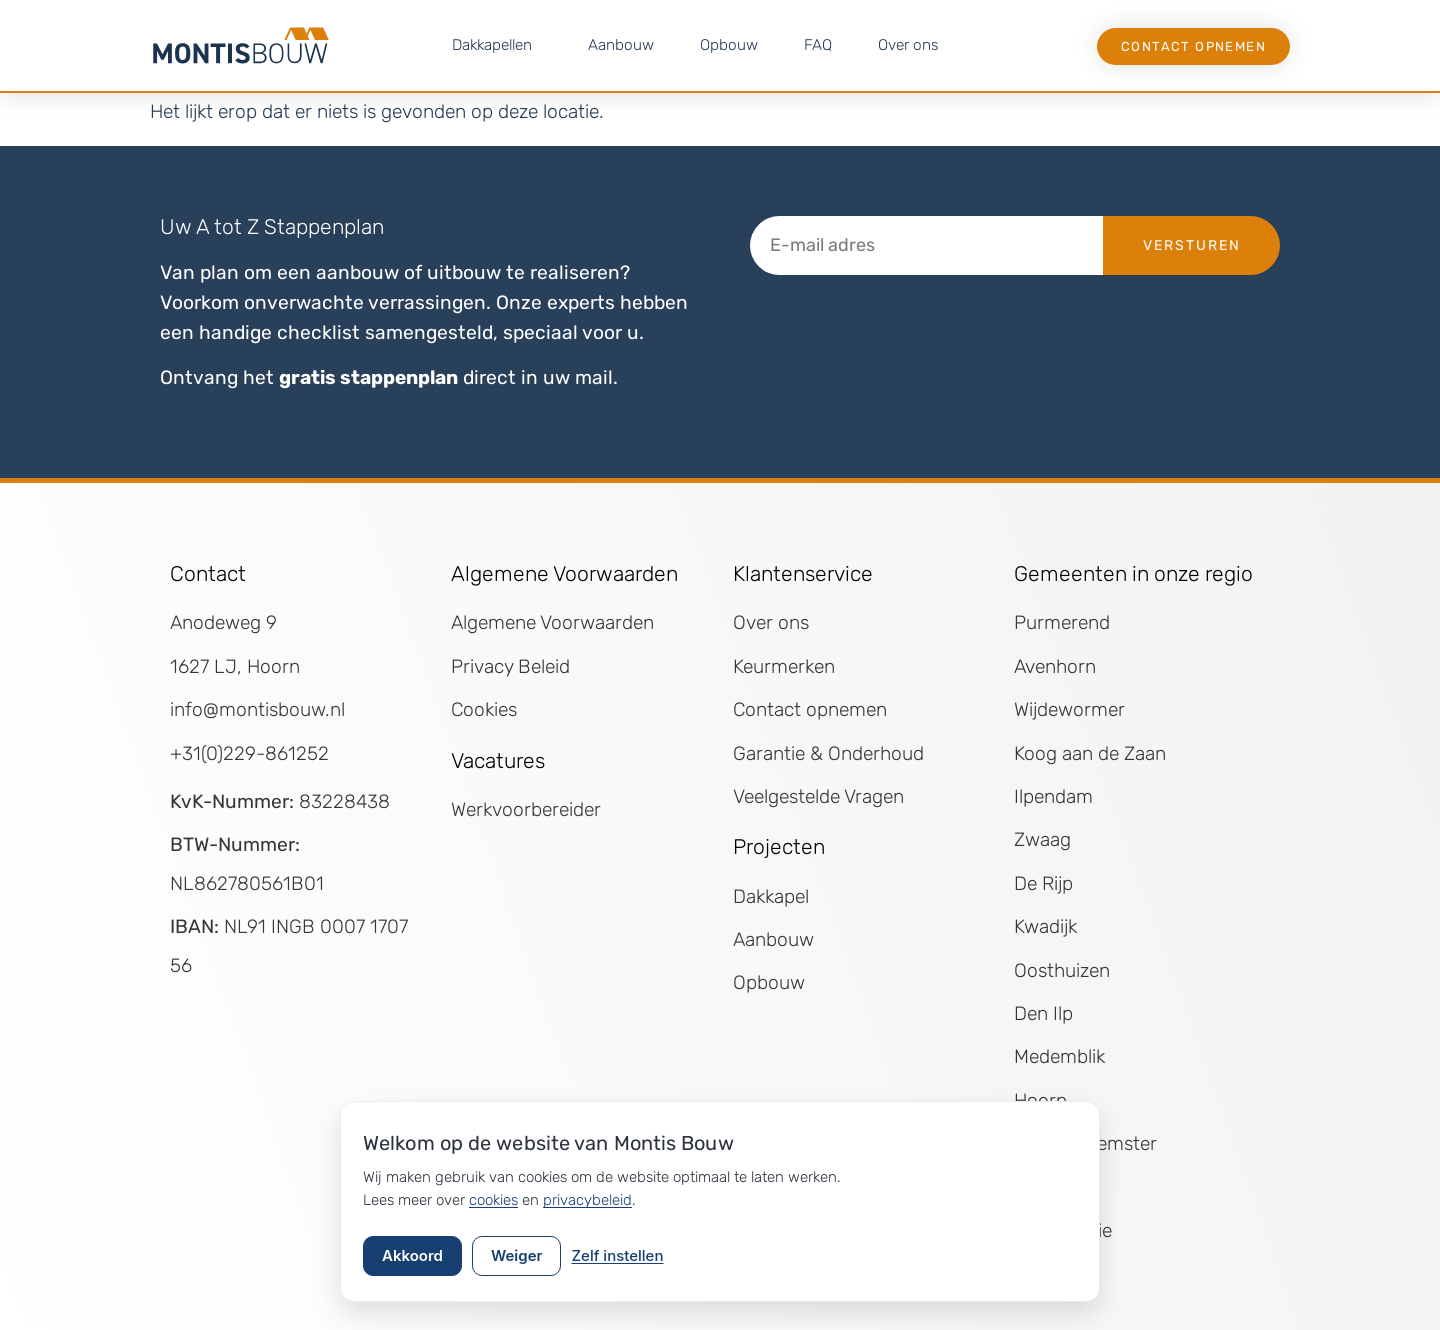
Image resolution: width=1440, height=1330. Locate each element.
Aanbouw (621, 45)
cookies (493, 1200)
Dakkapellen (497, 45)
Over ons (908, 45)
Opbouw (729, 45)
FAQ (818, 45)
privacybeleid (587, 1200)
